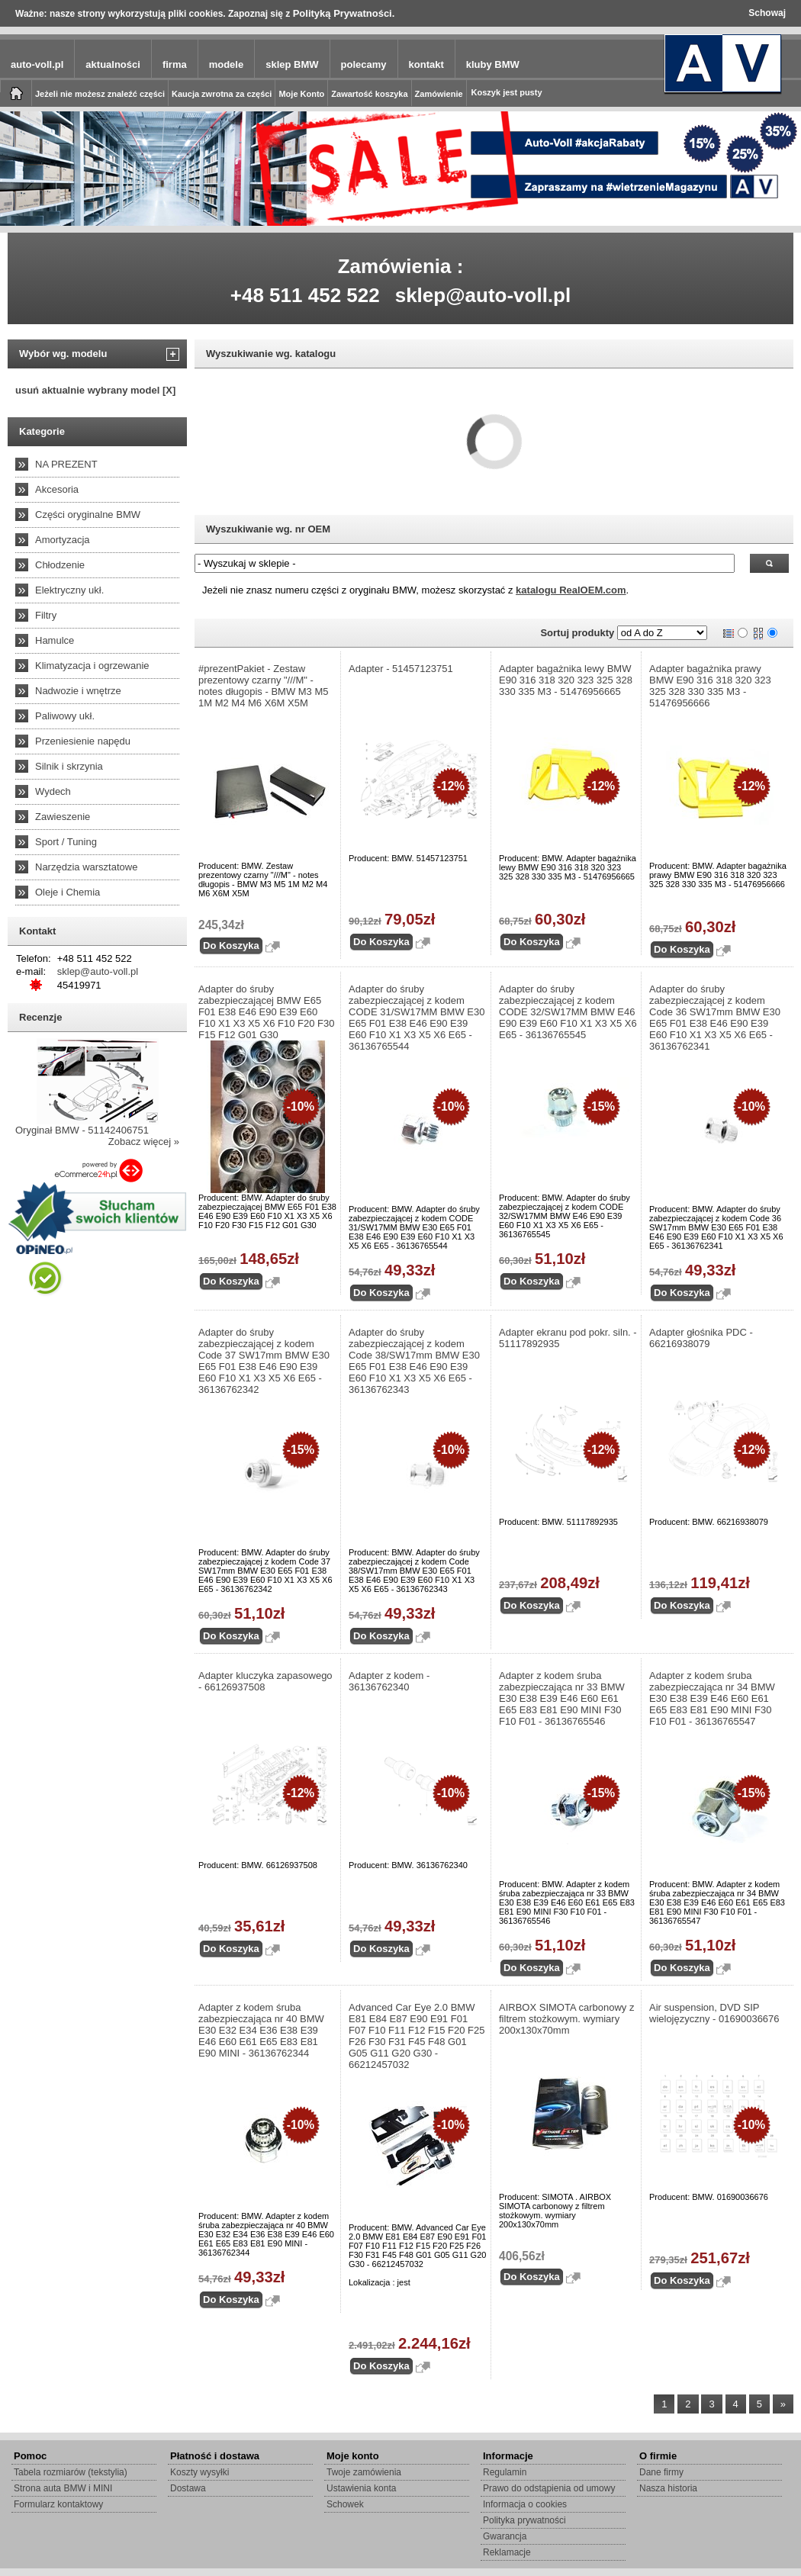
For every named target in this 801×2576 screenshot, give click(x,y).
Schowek (345, 2504)
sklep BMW (291, 64)
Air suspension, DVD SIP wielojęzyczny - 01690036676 (714, 2013)
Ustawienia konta (361, 2488)
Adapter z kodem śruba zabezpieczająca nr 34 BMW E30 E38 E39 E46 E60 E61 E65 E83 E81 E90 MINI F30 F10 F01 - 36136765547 (712, 1698)
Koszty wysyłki (199, 2472)
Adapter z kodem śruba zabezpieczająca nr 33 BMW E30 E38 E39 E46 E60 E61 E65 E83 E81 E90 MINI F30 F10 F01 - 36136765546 (562, 1698)
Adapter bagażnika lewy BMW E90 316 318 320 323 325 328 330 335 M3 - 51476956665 (565, 680)
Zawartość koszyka (369, 93)
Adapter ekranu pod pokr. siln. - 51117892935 (568, 1338)
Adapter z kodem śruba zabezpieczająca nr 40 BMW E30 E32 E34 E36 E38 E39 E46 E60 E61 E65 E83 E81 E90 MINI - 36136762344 (261, 2030)
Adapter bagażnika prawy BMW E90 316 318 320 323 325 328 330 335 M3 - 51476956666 (710, 686)
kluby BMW (493, 64)
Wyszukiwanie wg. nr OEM (268, 529)
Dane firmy (661, 2472)
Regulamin (504, 2472)
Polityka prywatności (524, 2520)
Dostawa (188, 2488)
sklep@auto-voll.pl (483, 295)
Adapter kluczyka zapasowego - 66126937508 (265, 1681)
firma (174, 64)
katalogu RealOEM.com (571, 590)
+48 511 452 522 (305, 295)
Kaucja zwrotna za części (222, 93)
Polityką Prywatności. (344, 13)
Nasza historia (668, 2488)
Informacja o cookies (525, 2504)
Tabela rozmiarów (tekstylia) (70, 2472)
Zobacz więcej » (143, 1141)
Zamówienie (439, 93)
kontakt (426, 64)
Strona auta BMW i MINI (63, 2488)
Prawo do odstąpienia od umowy (549, 2488)
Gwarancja (504, 2536)
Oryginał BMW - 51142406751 (82, 1130)
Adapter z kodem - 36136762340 (389, 1681)
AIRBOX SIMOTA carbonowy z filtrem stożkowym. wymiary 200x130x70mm (566, 2019)
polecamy (364, 64)
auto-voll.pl (37, 64)
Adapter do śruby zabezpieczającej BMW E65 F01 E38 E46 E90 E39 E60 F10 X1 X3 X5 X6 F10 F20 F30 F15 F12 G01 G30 (266, 1011)
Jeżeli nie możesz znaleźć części (100, 93)
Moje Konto (301, 93)
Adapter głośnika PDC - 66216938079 (701, 1338)
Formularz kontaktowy (58, 2504)
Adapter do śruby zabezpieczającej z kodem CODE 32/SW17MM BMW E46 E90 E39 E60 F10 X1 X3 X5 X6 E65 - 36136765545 (568, 1011)
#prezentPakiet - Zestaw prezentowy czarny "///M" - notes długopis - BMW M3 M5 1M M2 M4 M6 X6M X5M (263, 686)
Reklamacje (507, 2552)
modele (226, 64)
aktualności (112, 64)
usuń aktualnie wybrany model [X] (95, 390)
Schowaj (767, 13)
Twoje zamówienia (364, 2472)
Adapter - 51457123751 (401, 668)
